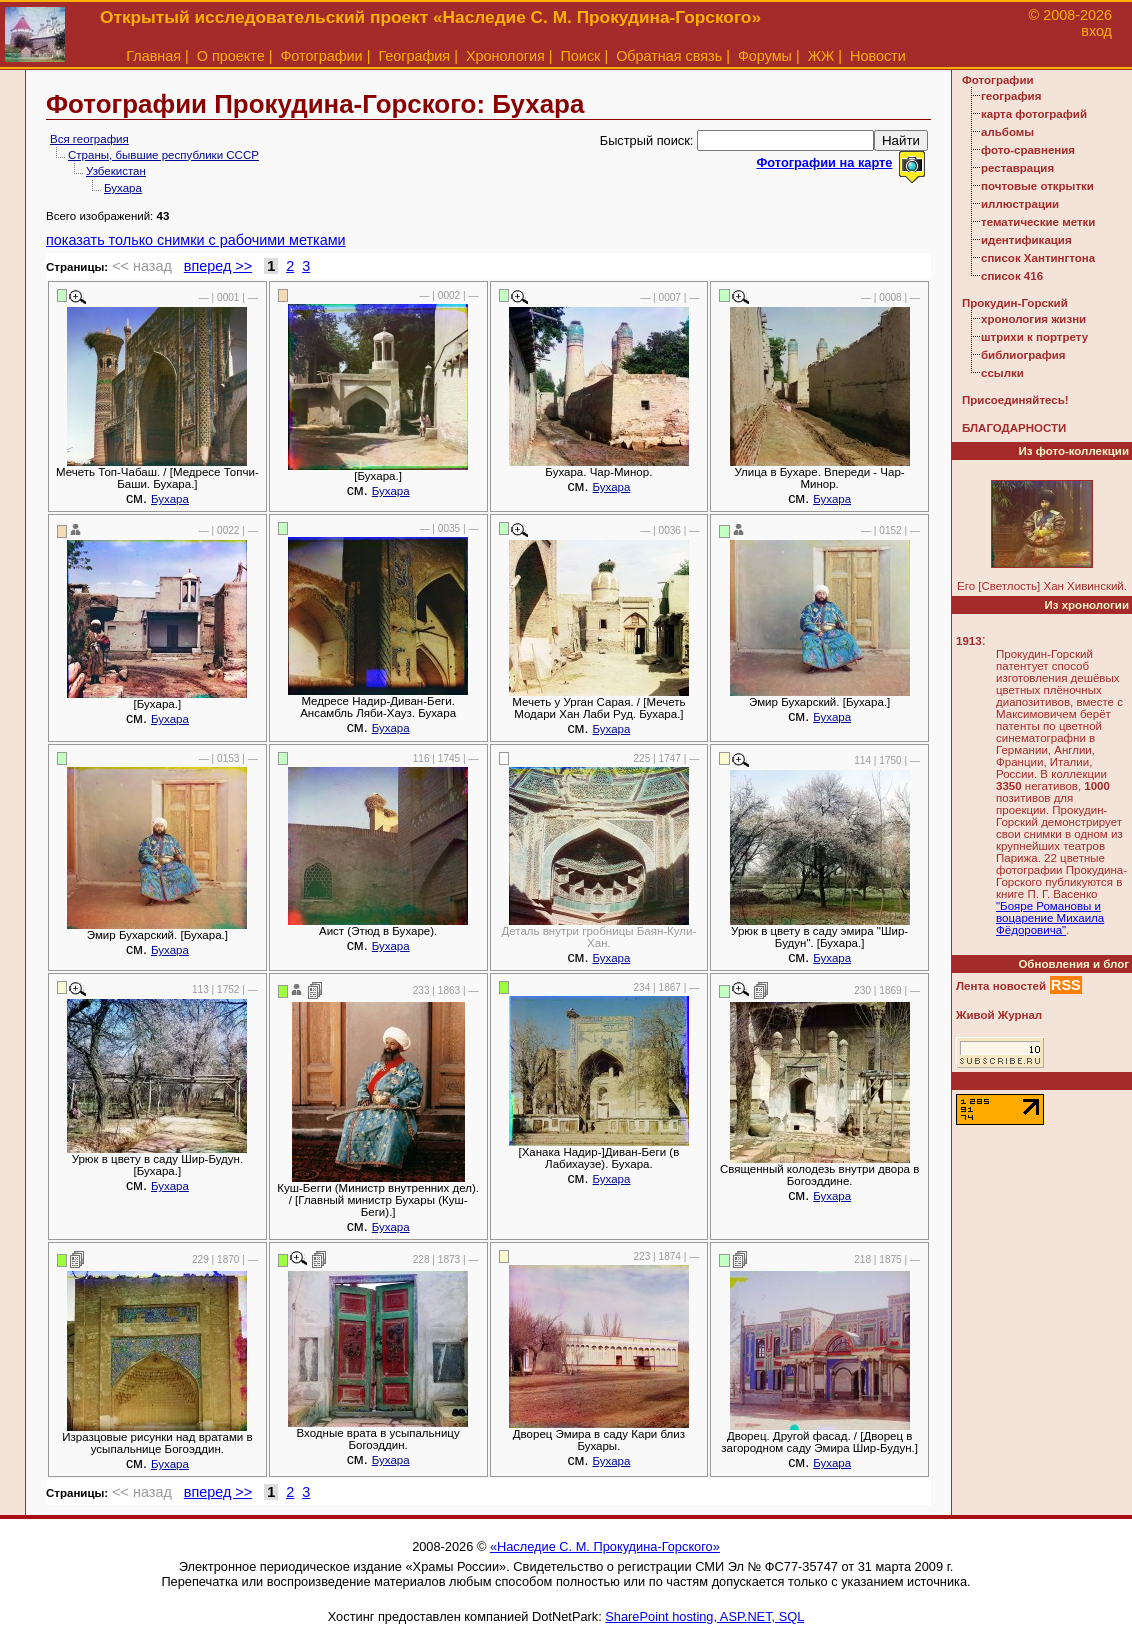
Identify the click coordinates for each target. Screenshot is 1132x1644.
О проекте (231, 56)
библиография (1023, 355)
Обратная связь (669, 56)
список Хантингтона (1038, 258)
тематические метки (1038, 222)
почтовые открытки (1037, 186)
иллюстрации (1020, 204)
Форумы (765, 56)
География (414, 56)
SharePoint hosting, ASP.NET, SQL (704, 1616)
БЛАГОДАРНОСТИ (1014, 428)
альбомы (1007, 132)
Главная (153, 56)
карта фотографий (1034, 114)
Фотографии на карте (824, 162)
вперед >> (218, 266)
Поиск (581, 56)
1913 (969, 641)
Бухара (123, 188)
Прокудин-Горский (1015, 303)
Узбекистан (116, 171)
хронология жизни (1033, 319)
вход (1096, 31)
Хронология (505, 56)
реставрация (1017, 168)
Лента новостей (1001, 986)
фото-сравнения (1028, 150)
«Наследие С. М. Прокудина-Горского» (605, 1546)
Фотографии (321, 56)
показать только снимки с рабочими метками (196, 240)
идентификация (1026, 240)
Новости (878, 56)
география (1011, 96)
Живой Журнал (999, 1015)
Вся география (89, 139)
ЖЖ (821, 56)
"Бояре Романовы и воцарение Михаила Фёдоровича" (1050, 918)
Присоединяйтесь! (1015, 400)
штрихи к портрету (1034, 337)
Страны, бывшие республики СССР (163, 155)
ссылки (1002, 373)
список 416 (1012, 276)
